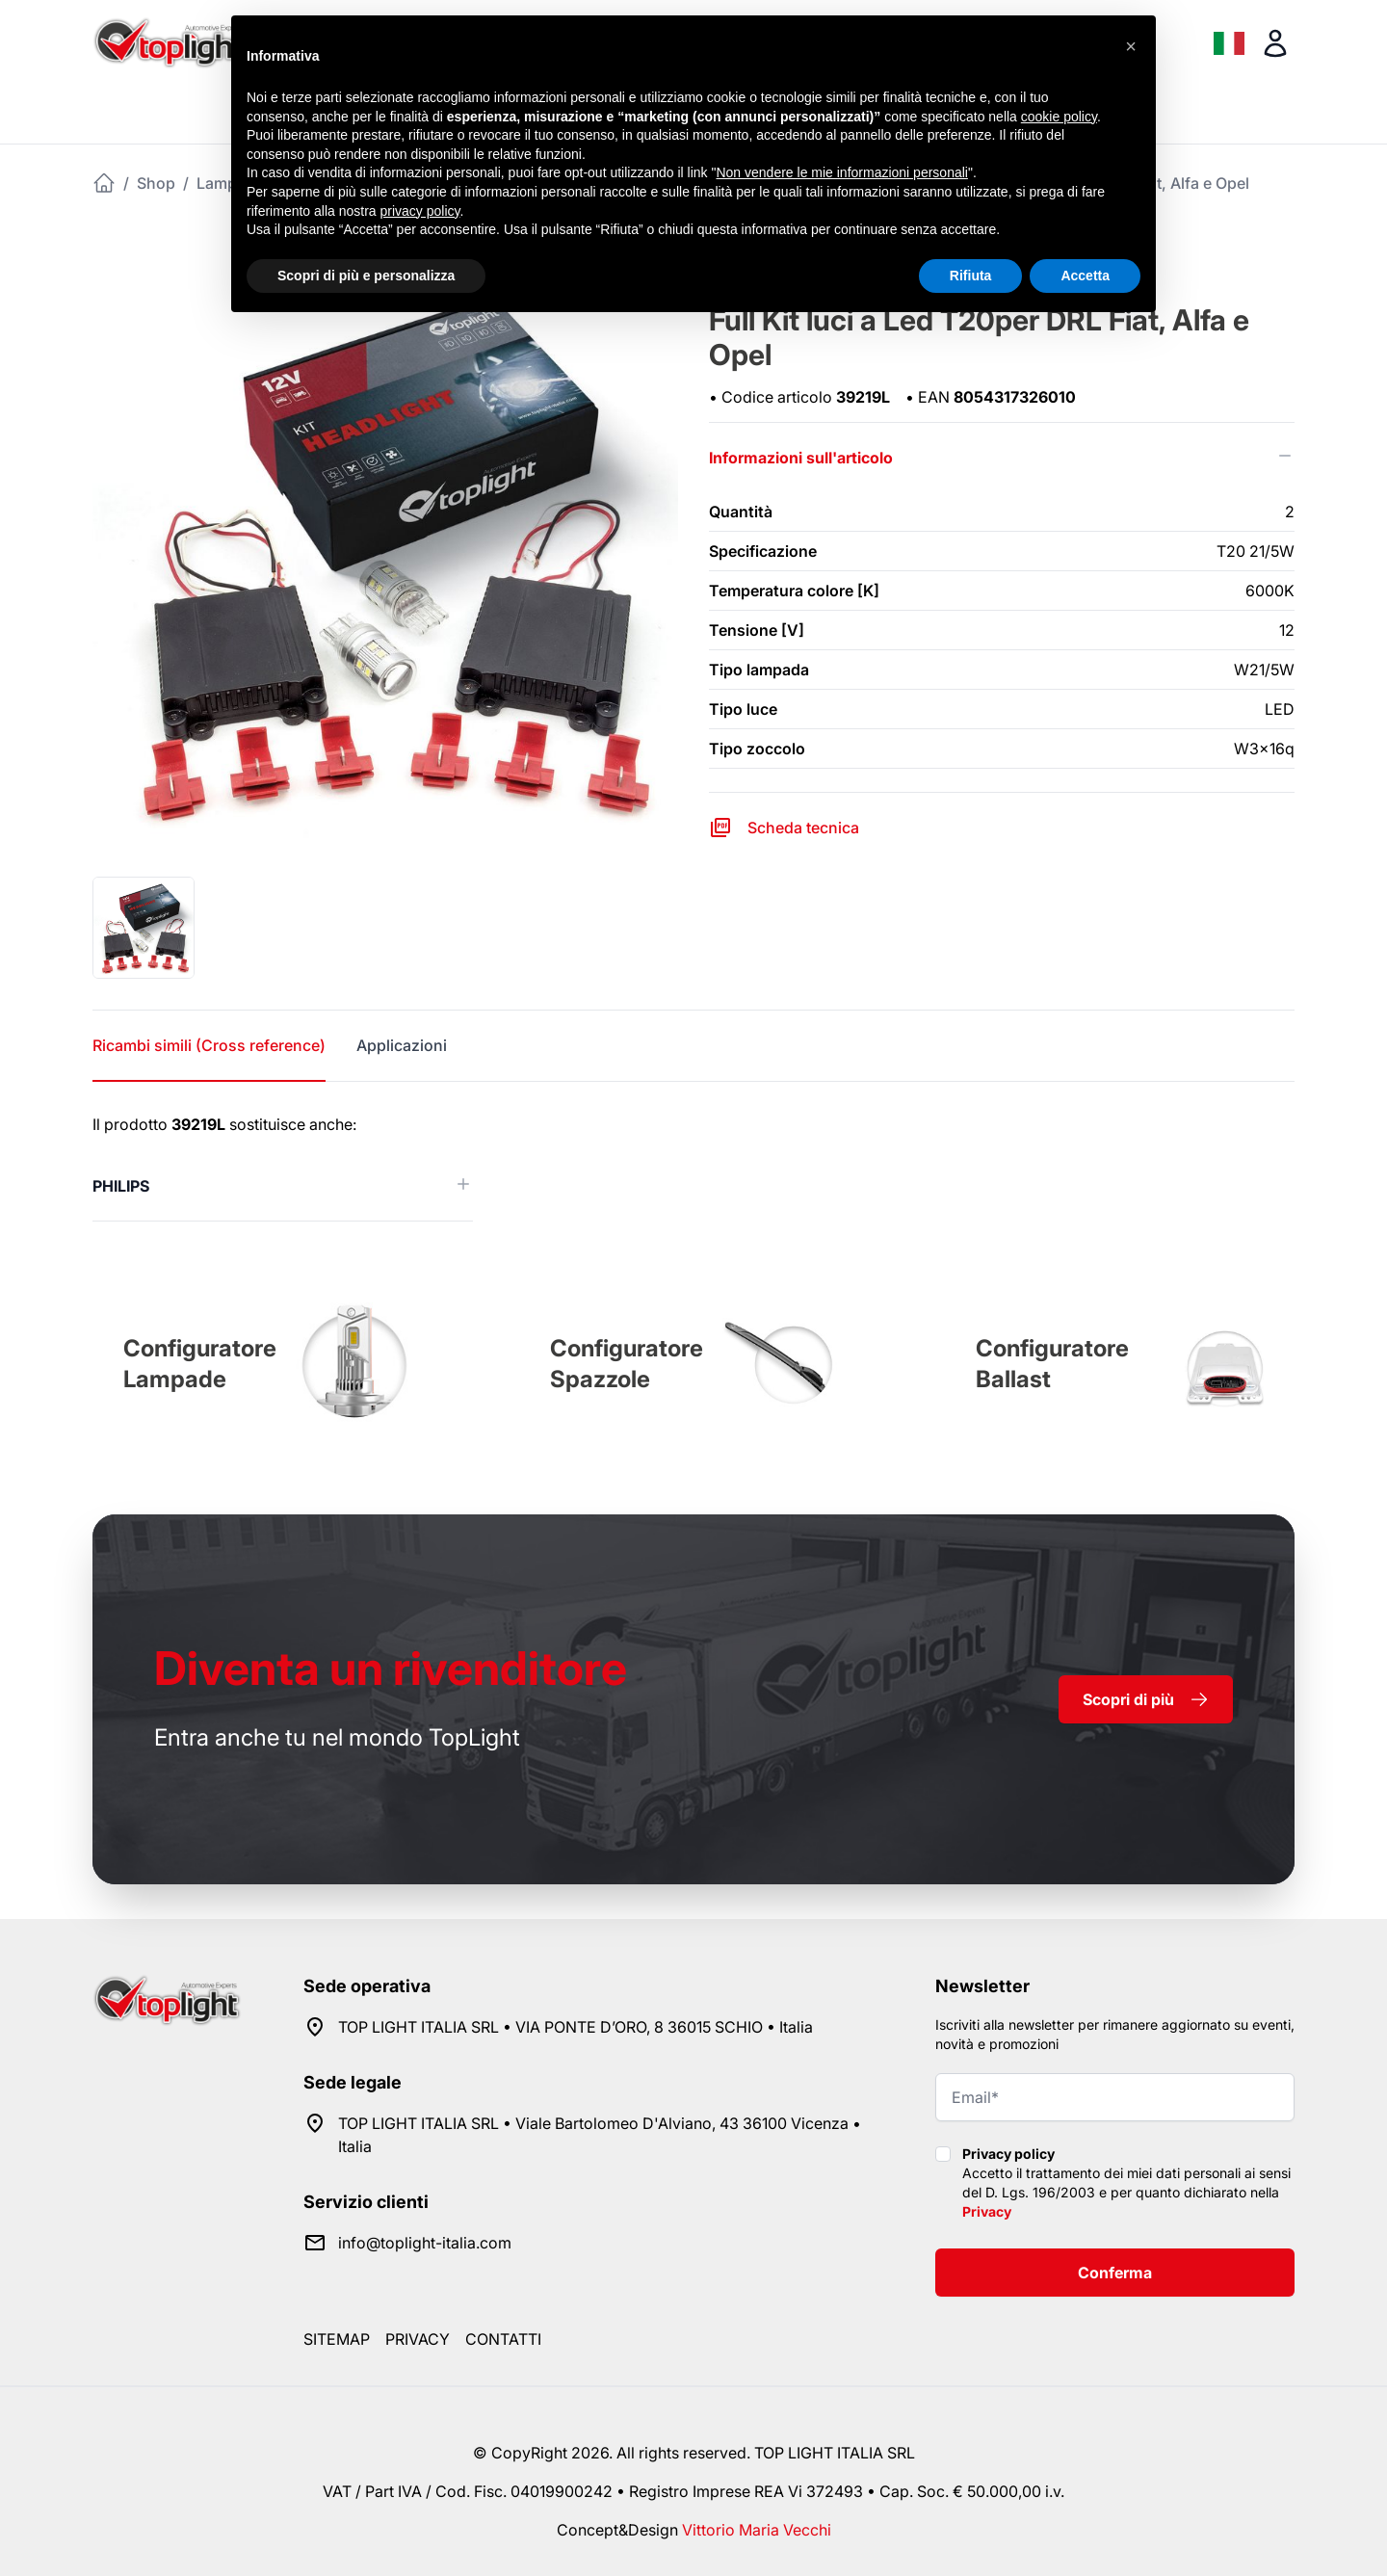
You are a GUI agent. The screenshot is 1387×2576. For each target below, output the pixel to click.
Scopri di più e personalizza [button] (366, 275)
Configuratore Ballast (1052, 1363)
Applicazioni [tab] (401, 1045)
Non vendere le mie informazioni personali (841, 172)
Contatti (503, 2339)
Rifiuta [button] (971, 275)
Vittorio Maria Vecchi (756, 2529)
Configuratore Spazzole (626, 1363)
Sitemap (336, 2339)
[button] (1130, 46)
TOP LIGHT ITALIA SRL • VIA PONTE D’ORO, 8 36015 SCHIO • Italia (575, 2027)
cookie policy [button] (1059, 116)
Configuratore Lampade (199, 1363)
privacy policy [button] (420, 211)
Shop (156, 183)
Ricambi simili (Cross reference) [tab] (209, 1045)
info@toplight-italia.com (424, 2242)
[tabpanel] (693, 1167)
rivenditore (390, 1668)
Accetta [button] (1085, 275)
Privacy (986, 2211)
